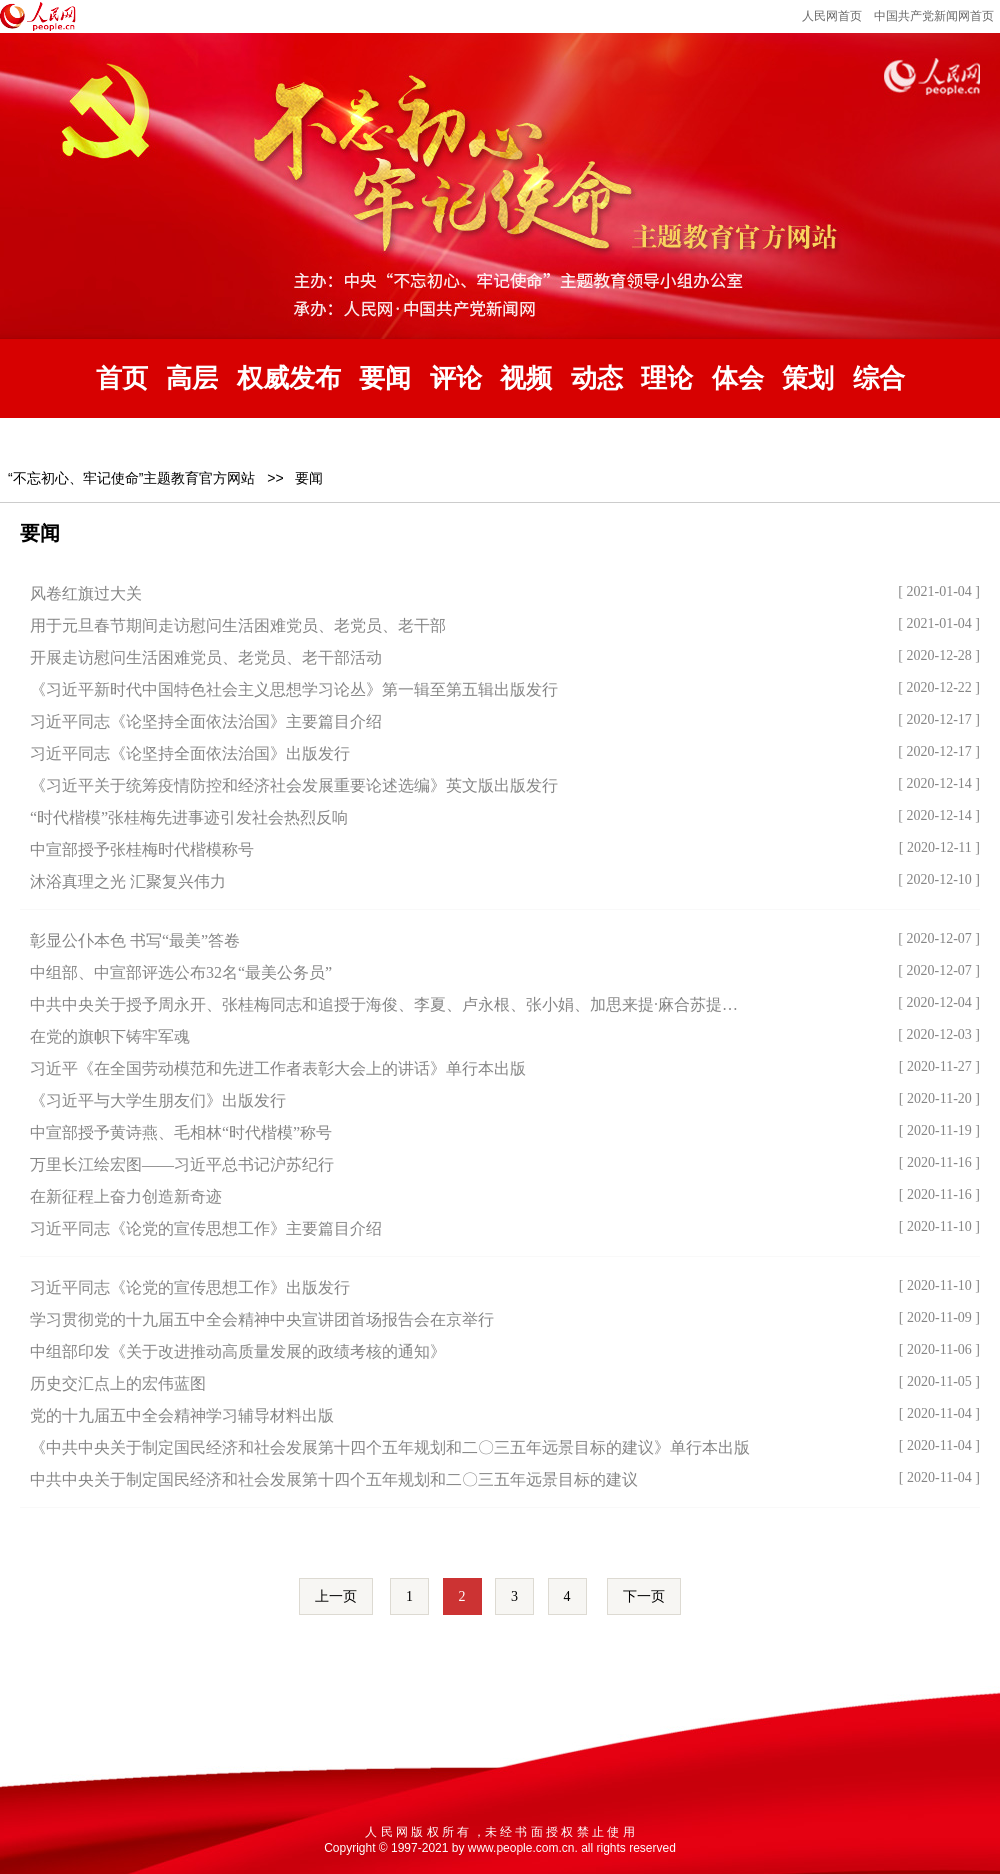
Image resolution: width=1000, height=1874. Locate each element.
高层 (192, 378)
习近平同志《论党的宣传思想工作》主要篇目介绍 (206, 1228)
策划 (808, 378)
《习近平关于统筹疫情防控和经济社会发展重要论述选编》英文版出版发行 (294, 785)
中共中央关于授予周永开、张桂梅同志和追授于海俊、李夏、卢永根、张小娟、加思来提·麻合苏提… (384, 1004)
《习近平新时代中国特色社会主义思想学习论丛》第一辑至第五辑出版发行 (294, 689)
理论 (667, 378)
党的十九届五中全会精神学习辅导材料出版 (182, 1415)
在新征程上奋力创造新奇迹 (126, 1196)
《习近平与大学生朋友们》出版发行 (158, 1100)
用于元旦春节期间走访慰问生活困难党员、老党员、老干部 (238, 625)
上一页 (336, 1596)
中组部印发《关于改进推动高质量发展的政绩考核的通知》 (238, 1351)
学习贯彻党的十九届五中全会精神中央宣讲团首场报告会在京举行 (262, 1319)
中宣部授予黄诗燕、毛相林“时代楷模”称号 (181, 1132)
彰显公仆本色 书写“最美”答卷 (135, 940)
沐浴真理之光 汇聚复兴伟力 (128, 881)
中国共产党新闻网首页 (934, 16)
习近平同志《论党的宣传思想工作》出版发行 (190, 1287)
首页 (122, 378)
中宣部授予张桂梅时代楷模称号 (142, 849)
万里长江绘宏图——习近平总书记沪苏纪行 (182, 1164)
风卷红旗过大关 (86, 593)
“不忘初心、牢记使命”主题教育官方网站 (131, 478)
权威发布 (289, 378)
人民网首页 (832, 16)
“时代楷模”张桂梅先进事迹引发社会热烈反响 (189, 817)
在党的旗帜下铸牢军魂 (110, 1036)
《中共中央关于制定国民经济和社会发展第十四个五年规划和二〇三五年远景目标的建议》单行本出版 (390, 1447)
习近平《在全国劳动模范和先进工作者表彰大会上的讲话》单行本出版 (278, 1068)
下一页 (644, 1596)
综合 (879, 378)
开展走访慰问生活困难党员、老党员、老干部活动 (206, 657)
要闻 (385, 378)
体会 (738, 378)
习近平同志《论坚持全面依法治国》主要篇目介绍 (206, 721)
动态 (597, 378)
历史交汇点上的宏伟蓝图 (118, 1383)
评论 (456, 378)
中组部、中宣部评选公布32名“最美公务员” (181, 972)
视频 (526, 378)
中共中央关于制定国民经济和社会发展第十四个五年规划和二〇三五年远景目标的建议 (334, 1479)
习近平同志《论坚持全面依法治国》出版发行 (190, 753)
